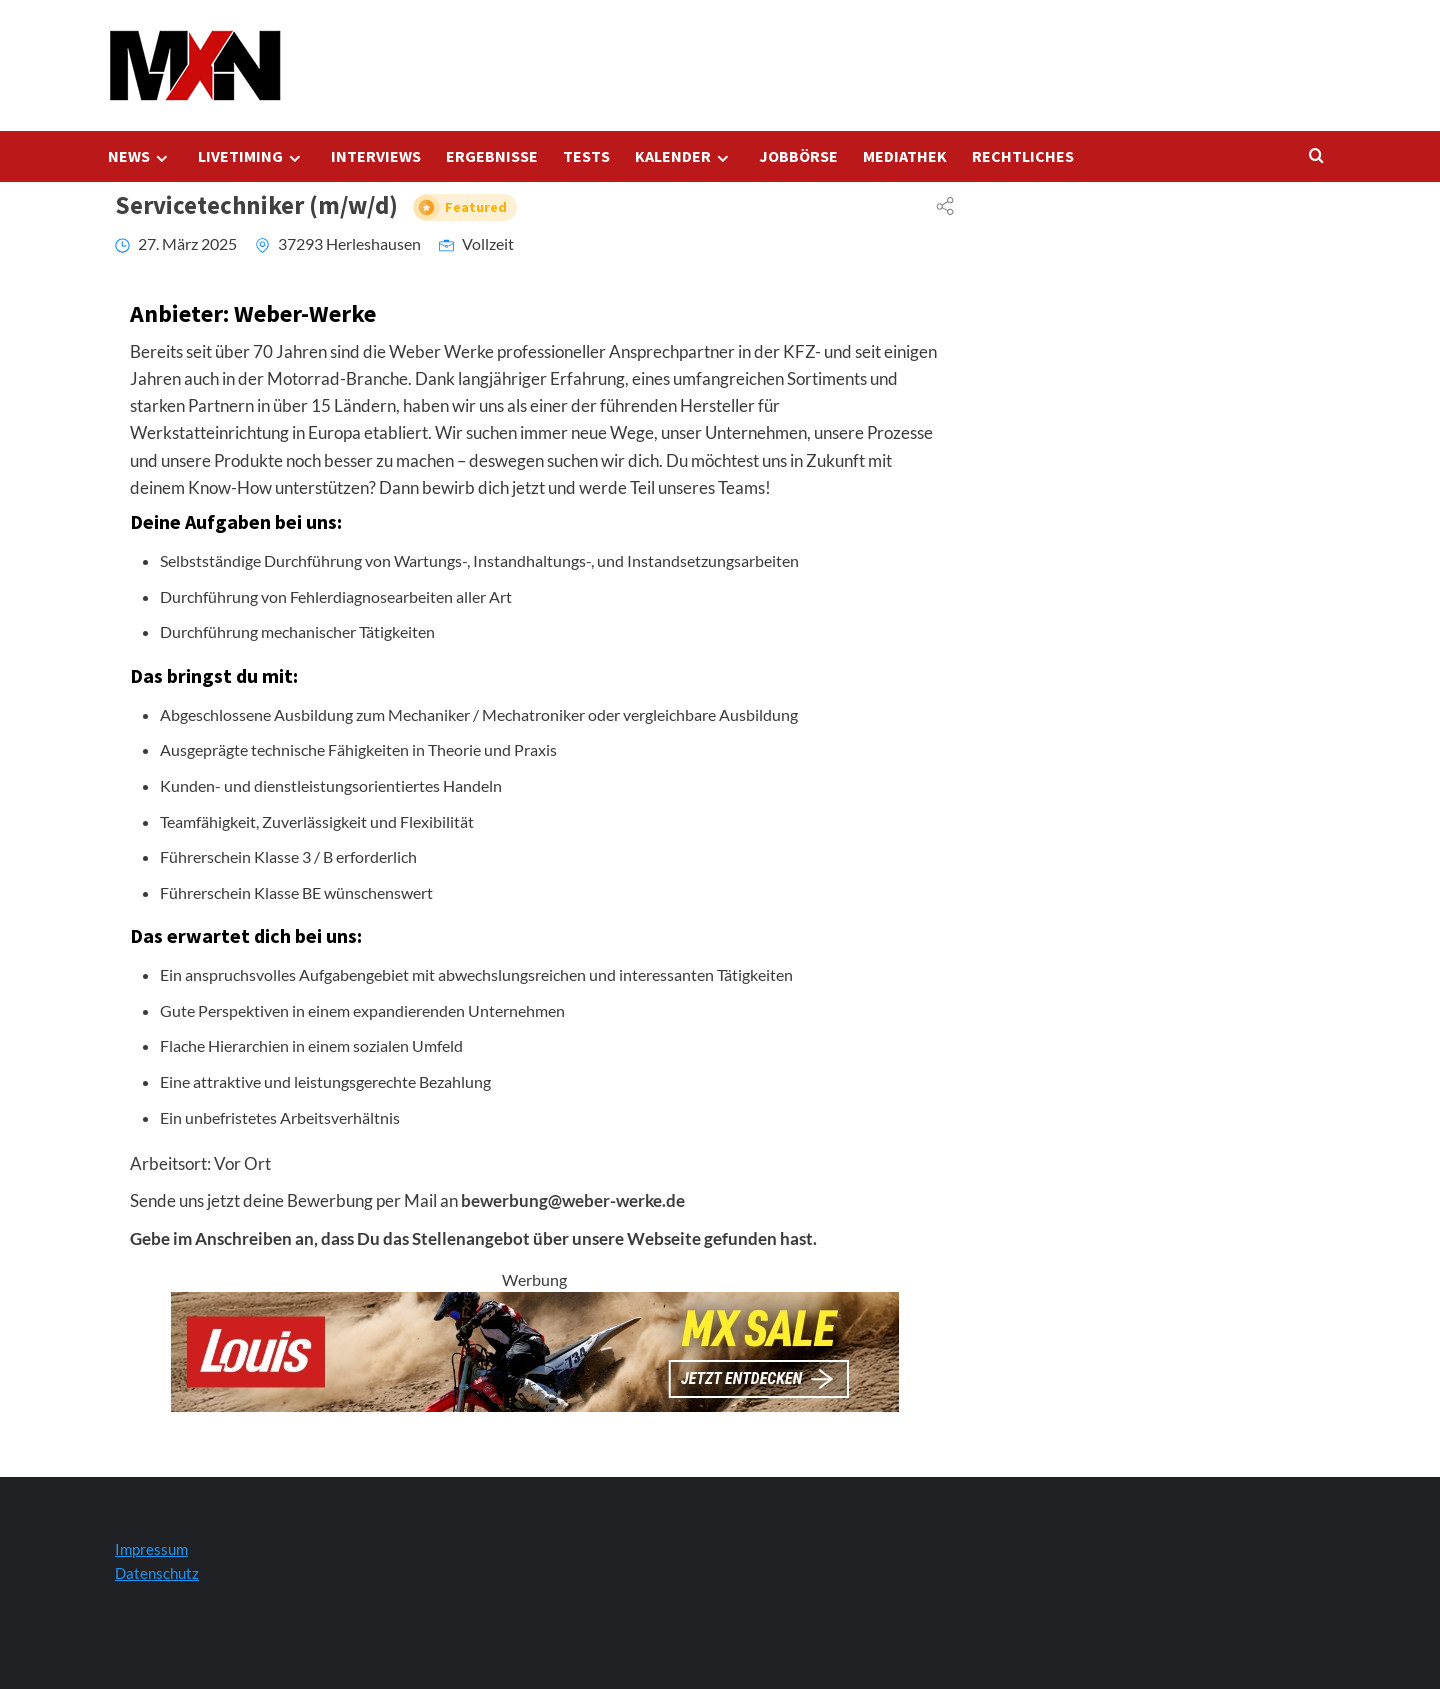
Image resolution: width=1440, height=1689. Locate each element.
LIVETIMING (252, 156)
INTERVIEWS (376, 156)
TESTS (586, 156)
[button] (44, 1645)
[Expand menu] (161, 158)
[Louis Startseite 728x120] (535, 1349)
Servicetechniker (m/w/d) (316, 205)
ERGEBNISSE (492, 156)
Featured (476, 207)
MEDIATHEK (905, 156)
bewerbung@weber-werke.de (573, 1200)
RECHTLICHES (1023, 156)
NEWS (140, 156)
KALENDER (684, 156)
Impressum (151, 1549)
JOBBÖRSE (798, 156)
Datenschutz (157, 1573)
